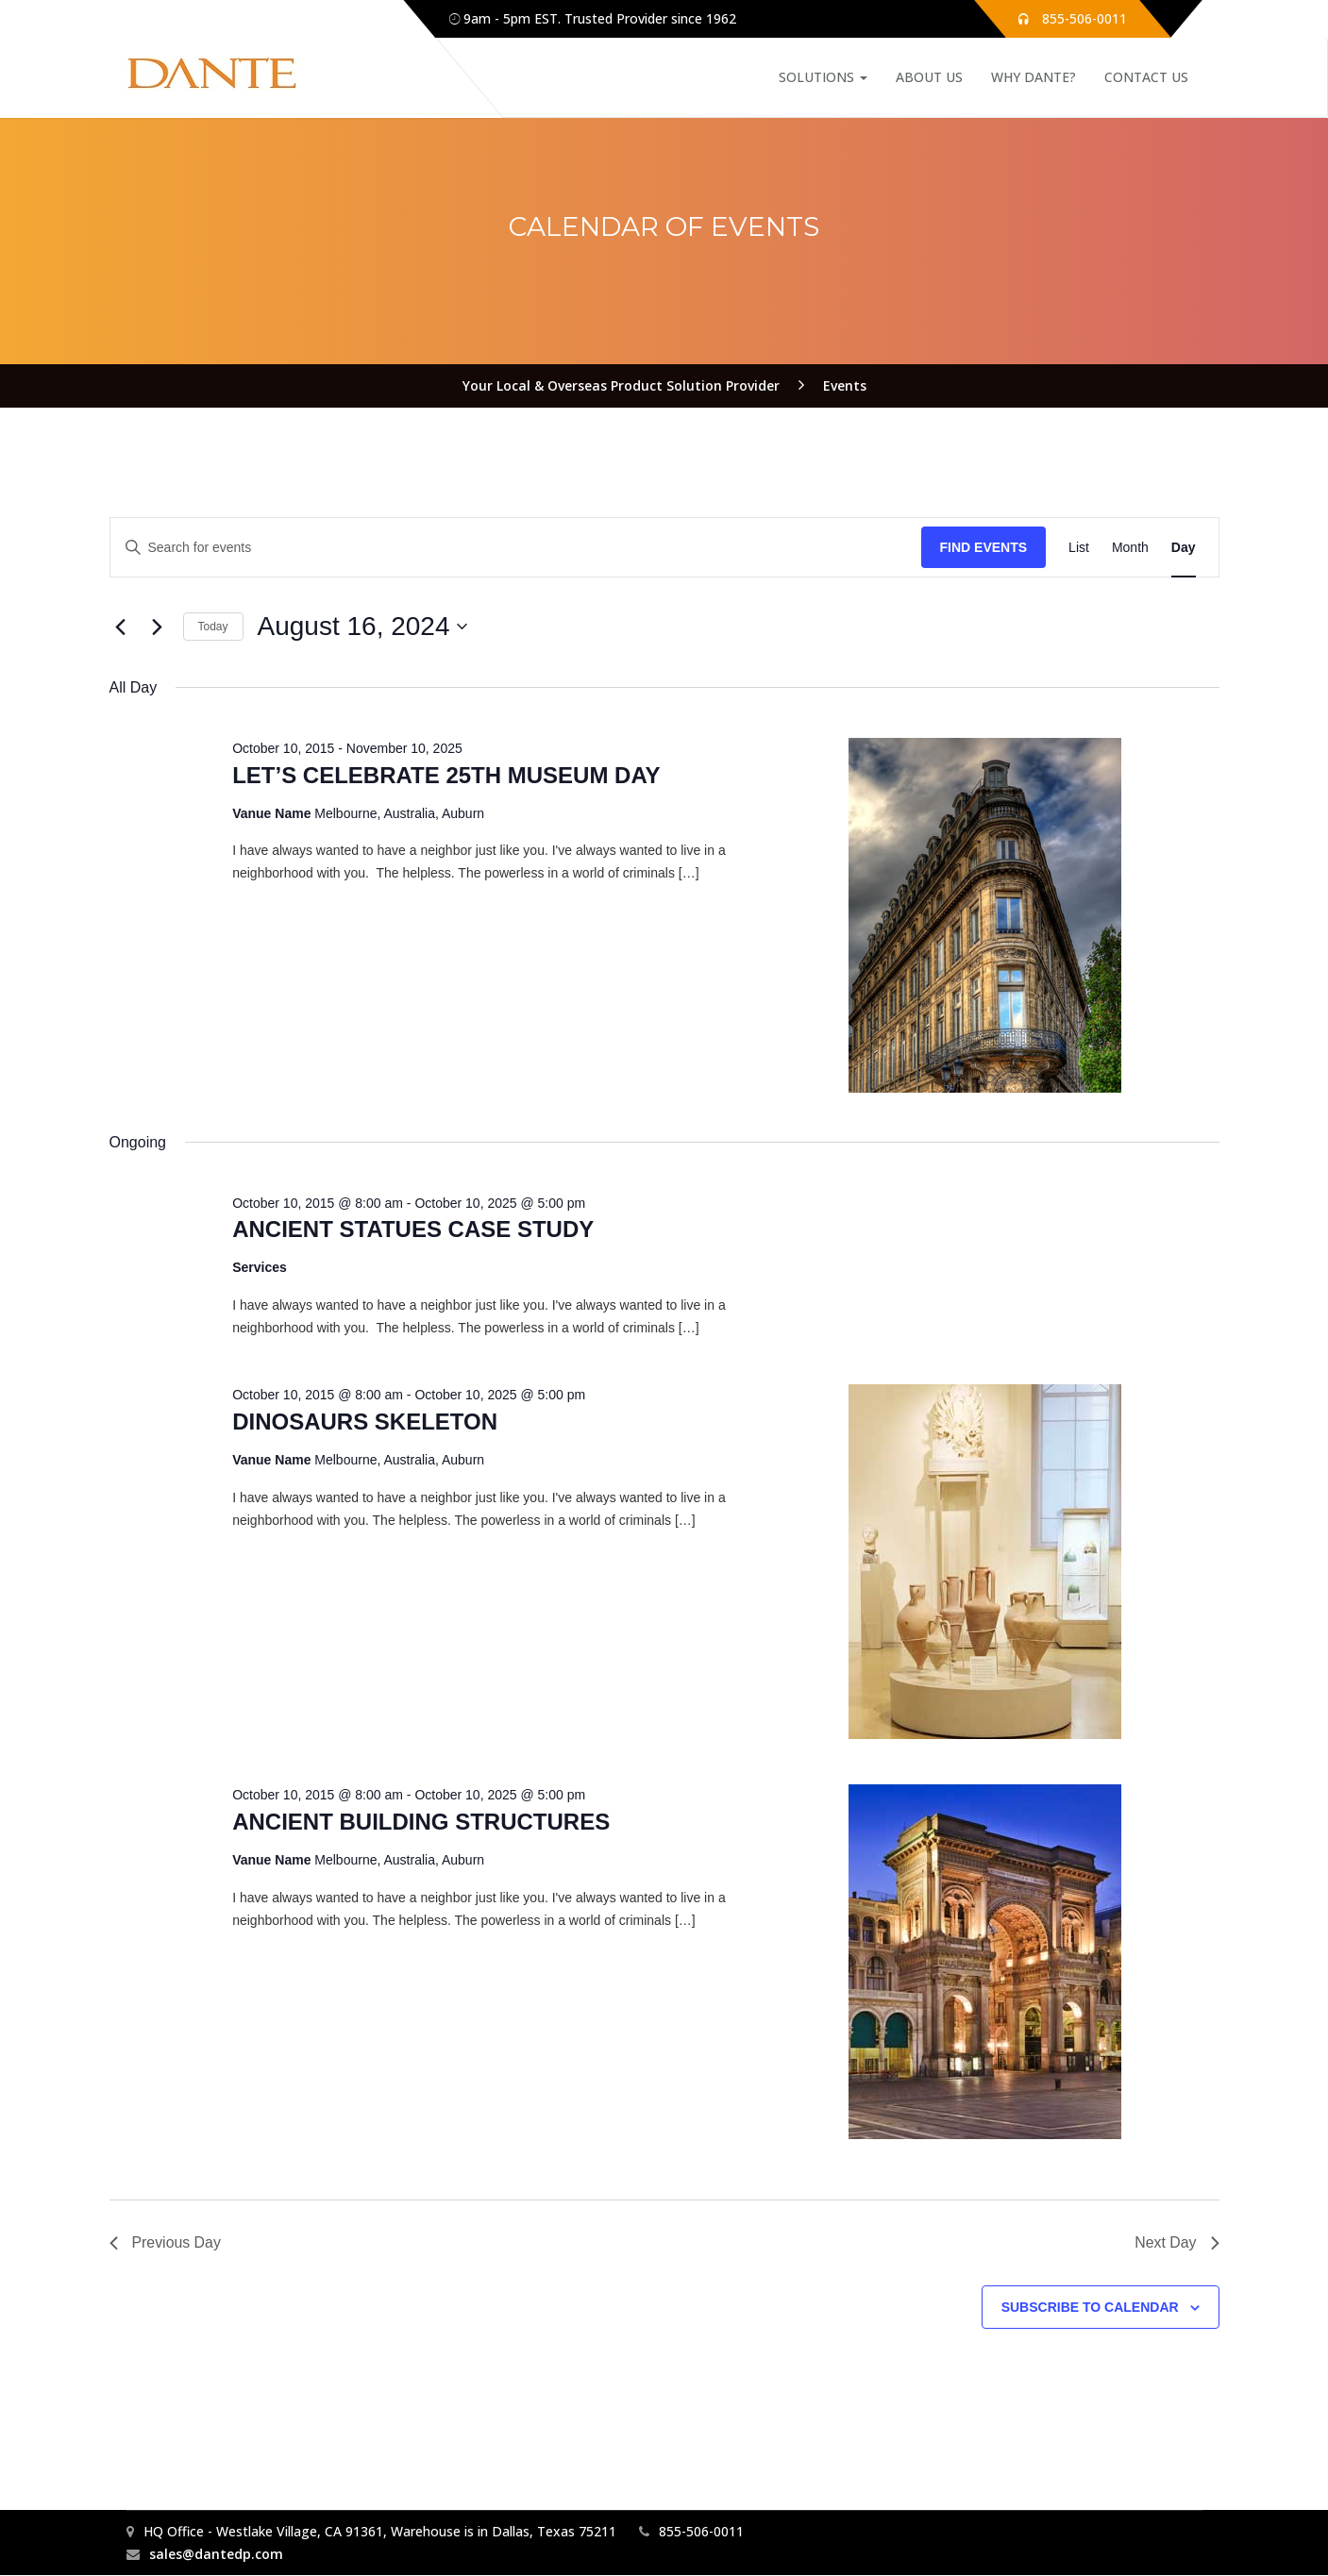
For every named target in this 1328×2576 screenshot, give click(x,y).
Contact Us (1146, 77)
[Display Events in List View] (1078, 547)
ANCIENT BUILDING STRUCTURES (421, 1821)
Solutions (823, 77)
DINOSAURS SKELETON (364, 1421)
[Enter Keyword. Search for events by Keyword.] (515, 547)
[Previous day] (120, 626)
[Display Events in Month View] (1130, 547)
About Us (929, 77)
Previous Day (165, 2242)
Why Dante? (1033, 77)
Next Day (1177, 2242)
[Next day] (157, 626)
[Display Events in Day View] (1183, 547)
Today (213, 626)
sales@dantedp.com (216, 2555)
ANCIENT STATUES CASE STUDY (413, 1229)
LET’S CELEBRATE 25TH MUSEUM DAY (446, 775)
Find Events (984, 547)
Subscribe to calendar (1090, 2307)
